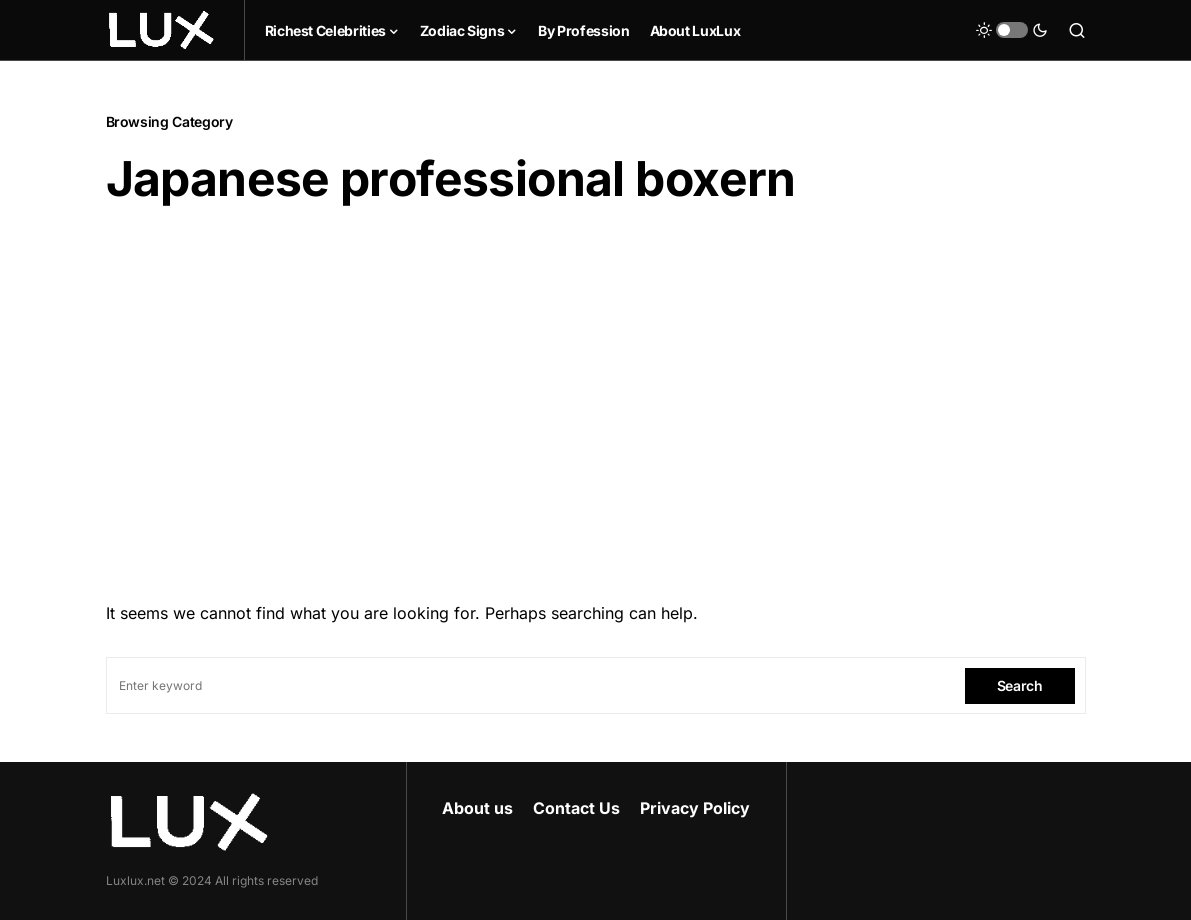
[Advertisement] (596, 397)
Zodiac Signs (462, 30)
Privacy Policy (695, 808)
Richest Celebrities (325, 30)
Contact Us (576, 808)
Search (1020, 685)
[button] (1012, 30)
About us (477, 808)
